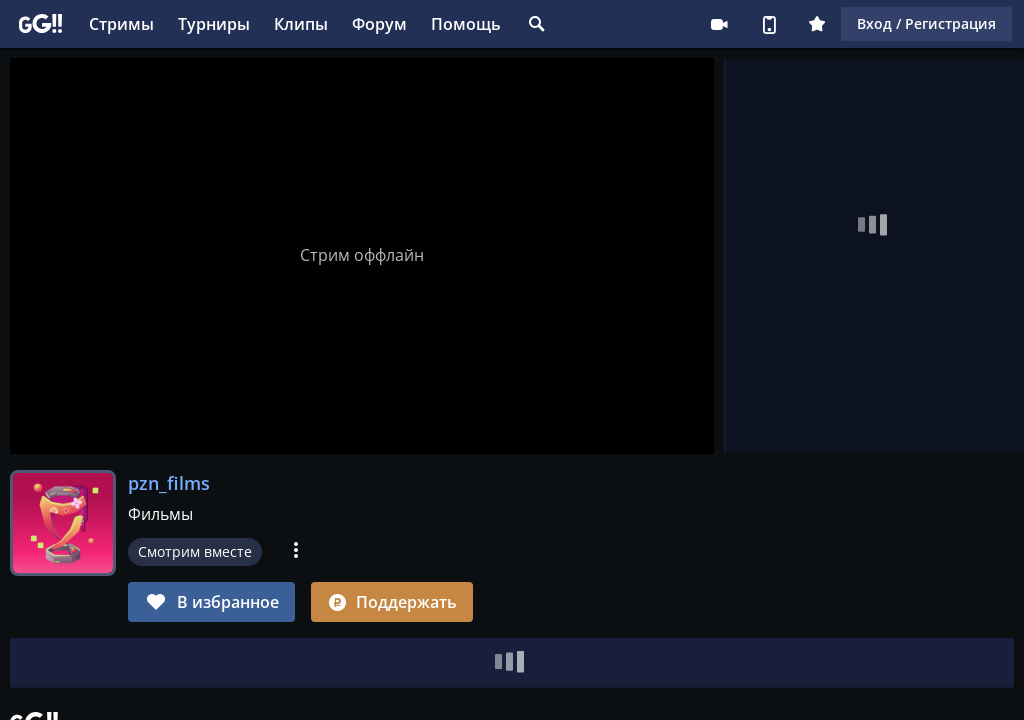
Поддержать (392, 602)
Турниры (214, 24)
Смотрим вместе (195, 551)
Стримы (121, 24)
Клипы (301, 24)
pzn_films (169, 483)
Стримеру (719, 24)
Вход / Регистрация (926, 23)
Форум (379, 24)
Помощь (466, 24)
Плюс (817, 24)
